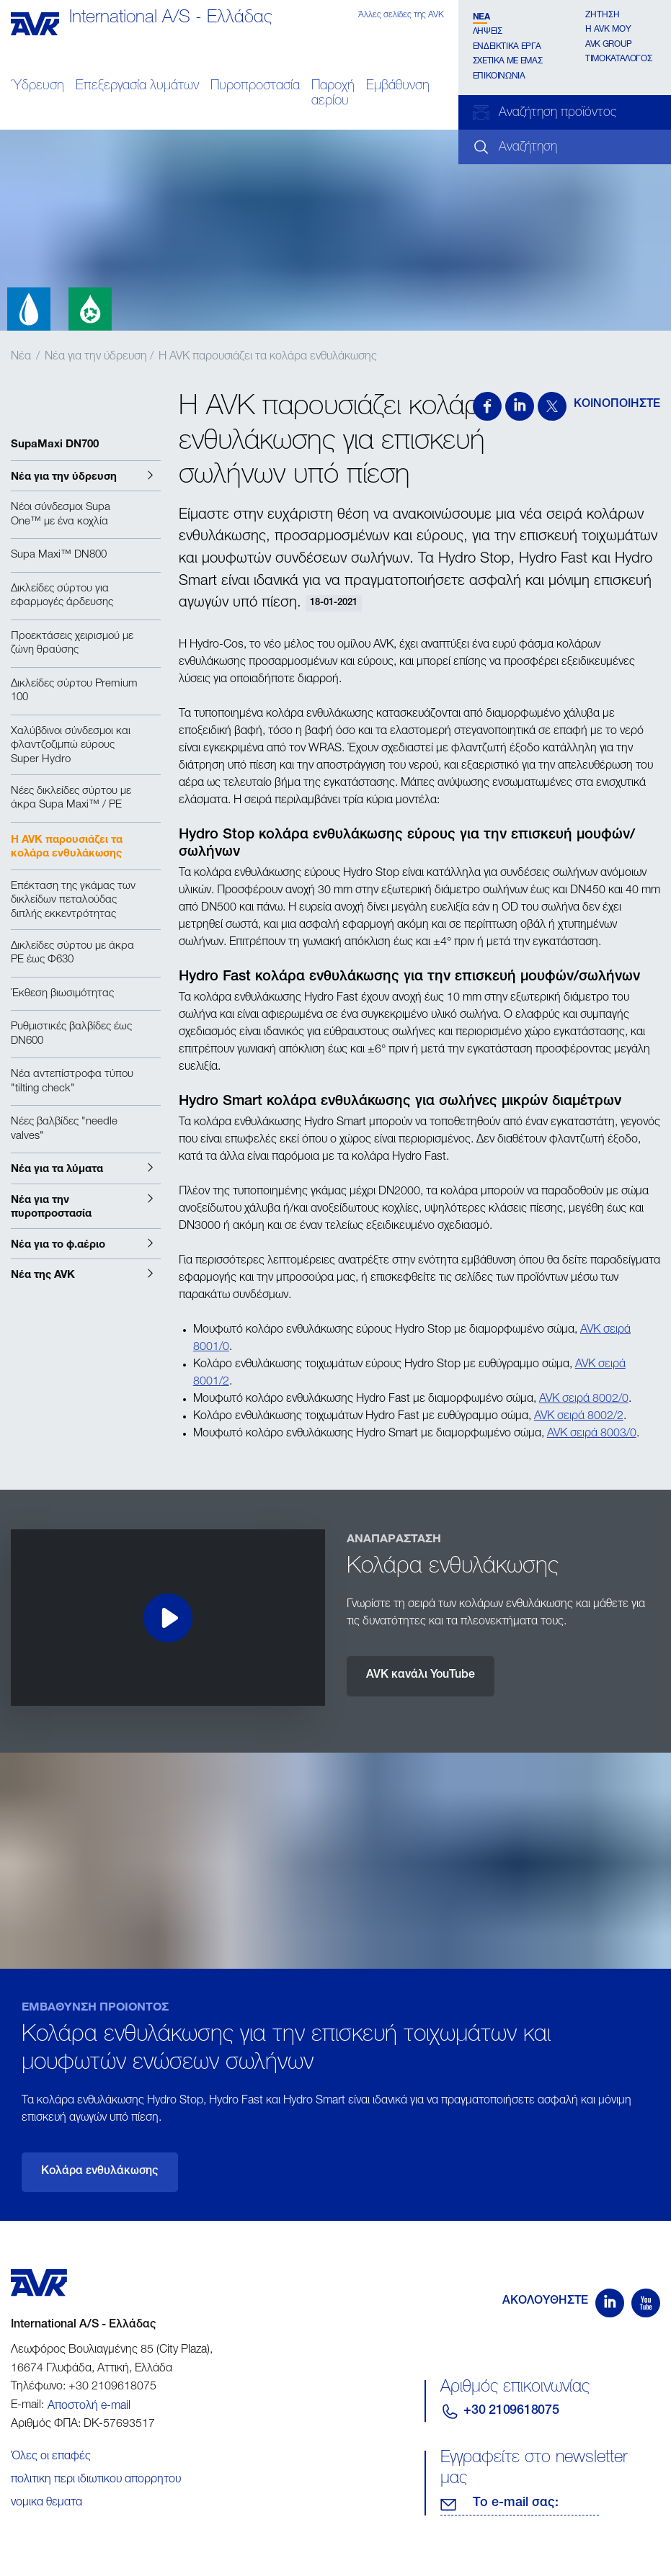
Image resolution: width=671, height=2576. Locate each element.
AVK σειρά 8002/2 (578, 1417)
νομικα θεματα (46, 2503)
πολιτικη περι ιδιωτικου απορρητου (96, 2480)
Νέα (481, 16)
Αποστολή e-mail (89, 2406)
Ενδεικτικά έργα (507, 47)
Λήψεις (487, 31)
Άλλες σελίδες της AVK (401, 15)
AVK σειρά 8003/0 (591, 1434)
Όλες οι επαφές (51, 2457)
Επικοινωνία (499, 76)
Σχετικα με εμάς (508, 61)
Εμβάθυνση (398, 86)
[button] (86, 476)
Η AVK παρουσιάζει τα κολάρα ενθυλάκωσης (268, 357)
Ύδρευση (37, 86)
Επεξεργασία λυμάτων (137, 86)
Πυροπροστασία (255, 86)
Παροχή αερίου (333, 93)
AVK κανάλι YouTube (420, 1675)
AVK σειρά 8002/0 (583, 1399)
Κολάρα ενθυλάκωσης (100, 2172)
